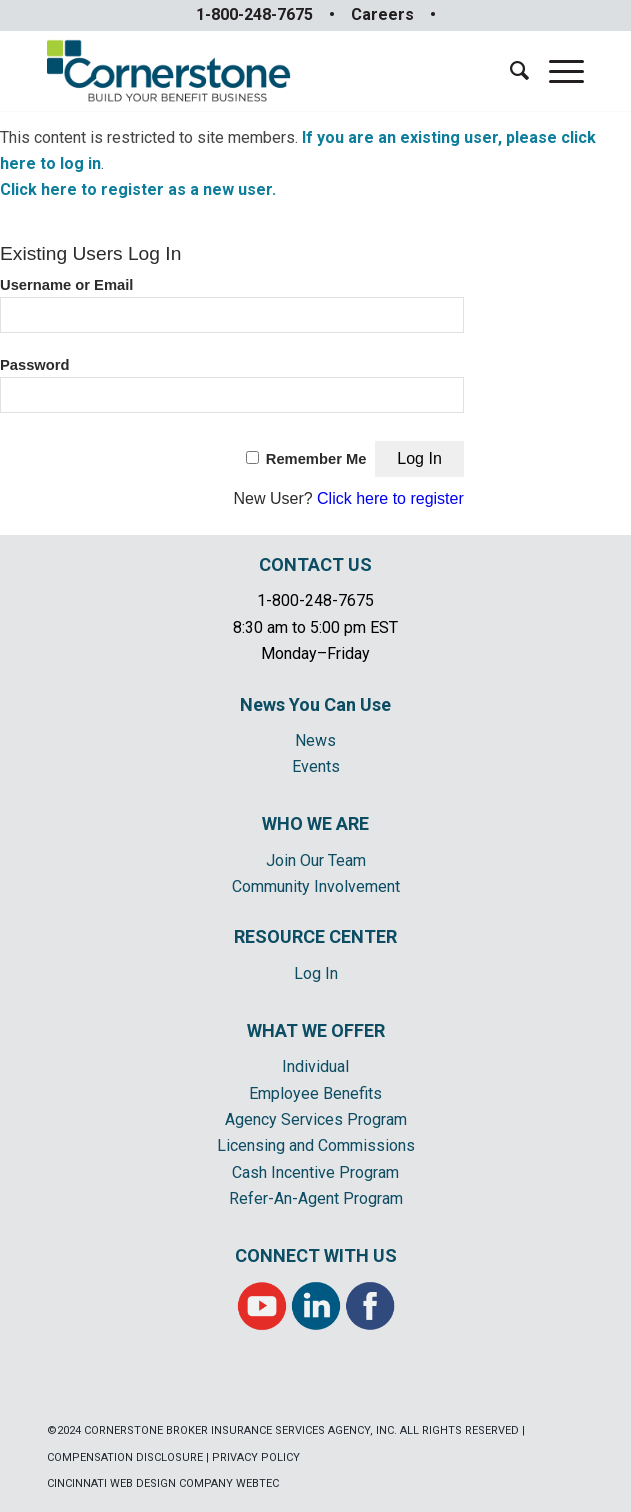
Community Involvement (316, 886)
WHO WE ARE (315, 823)
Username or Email (66, 285)
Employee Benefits (315, 1093)
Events (316, 766)
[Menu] (556, 71)
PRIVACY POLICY (256, 1457)
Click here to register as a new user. (138, 189)
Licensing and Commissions (316, 1145)
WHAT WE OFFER (316, 1030)
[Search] (509, 71)
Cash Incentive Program (315, 1172)
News (315, 740)
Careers (382, 14)
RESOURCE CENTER (315, 936)
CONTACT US (315, 564)
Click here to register (390, 498)
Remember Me (316, 459)
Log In (316, 973)
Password (35, 365)
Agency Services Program (316, 1119)
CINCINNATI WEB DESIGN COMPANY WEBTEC (163, 1483)
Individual (315, 1066)
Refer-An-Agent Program (316, 1198)
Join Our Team (316, 860)
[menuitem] (509, 71)
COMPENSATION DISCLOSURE (125, 1457)
